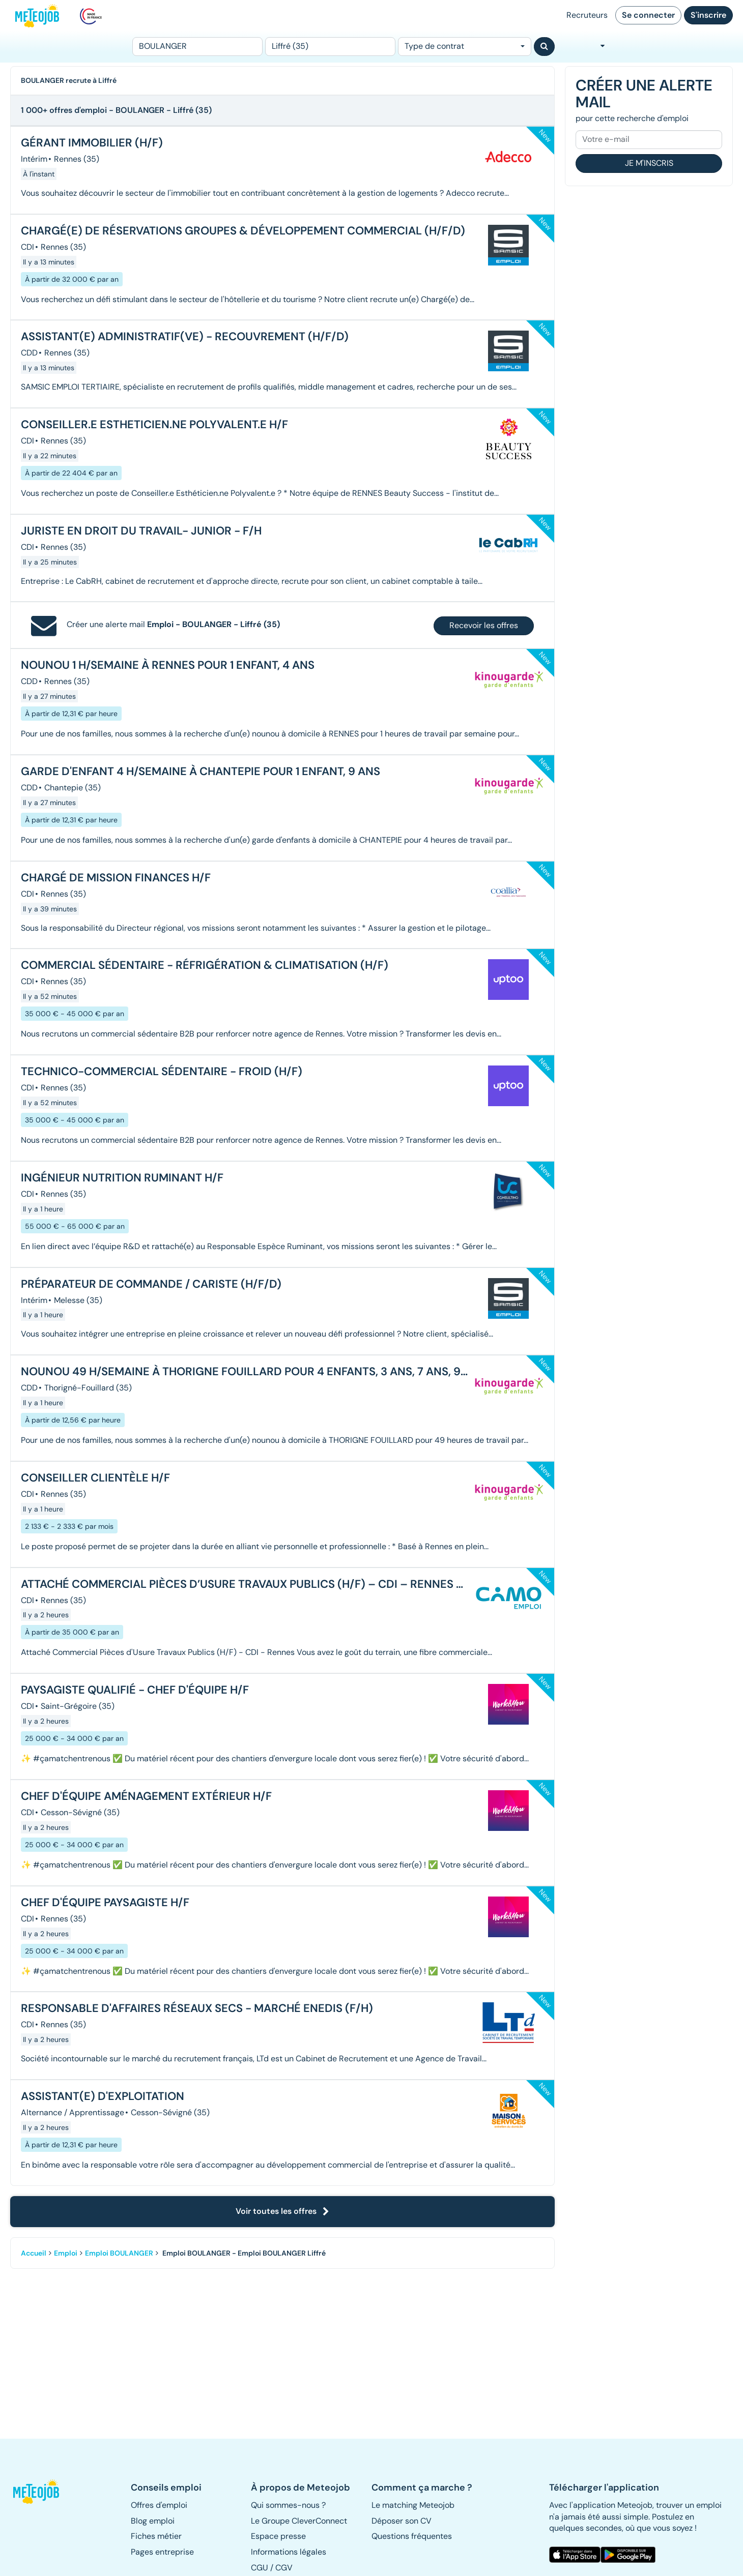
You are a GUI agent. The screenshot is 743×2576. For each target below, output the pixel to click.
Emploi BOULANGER (119, 2253)
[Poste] (197, 46)
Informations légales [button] (288, 2552)
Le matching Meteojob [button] (413, 2505)
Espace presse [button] (278, 2536)
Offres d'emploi (159, 2505)
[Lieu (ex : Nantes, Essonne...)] (330, 46)
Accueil (33, 2253)
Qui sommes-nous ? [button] (288, 2505)
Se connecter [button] (648, 15)
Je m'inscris (649, 163)
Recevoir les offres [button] (483, 625)
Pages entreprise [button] (162, 2552)
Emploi (65, 2253)
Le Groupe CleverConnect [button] (299, 2520)
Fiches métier (156, 2536)
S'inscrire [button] (708, 15)
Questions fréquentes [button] (412, 2536)
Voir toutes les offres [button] (282, 2211)
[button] (40, 2491)
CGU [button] (259, 2567)
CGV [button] (284, 2567)
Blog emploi (153, 2520)
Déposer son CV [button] (402, 2520)
